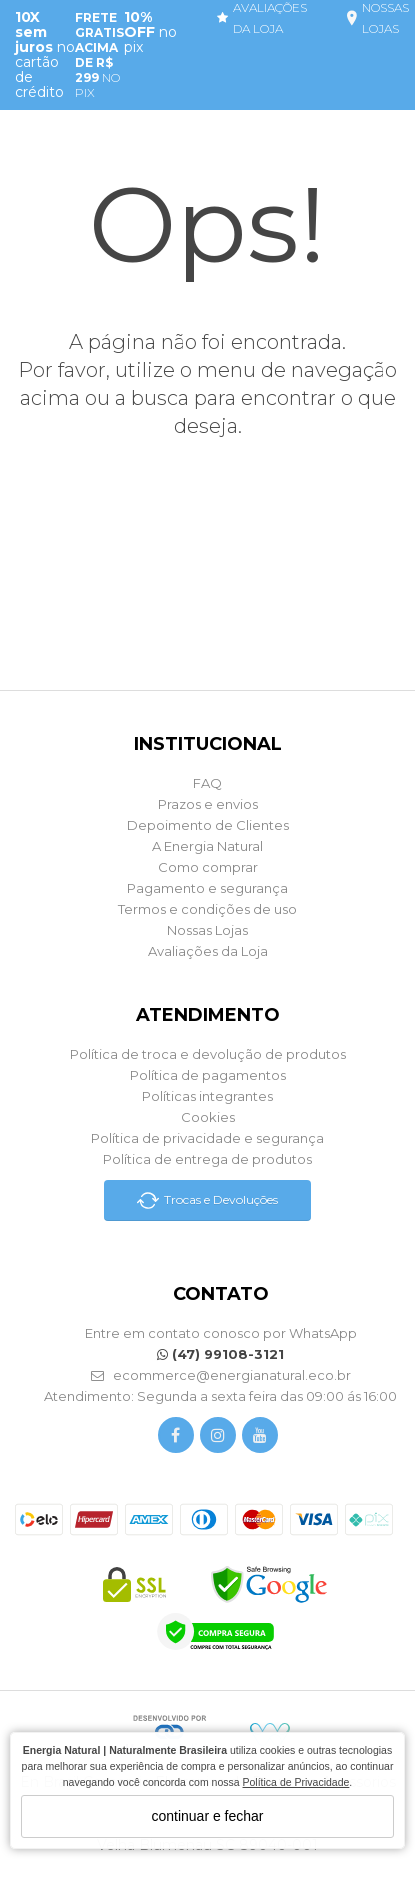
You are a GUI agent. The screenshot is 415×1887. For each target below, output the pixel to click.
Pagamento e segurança (207, 888)
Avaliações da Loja (208, 951)
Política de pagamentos (208, 1075)
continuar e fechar (207, 1816)
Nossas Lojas (207, 930)
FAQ (207, 783)
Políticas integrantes (207, 1096)
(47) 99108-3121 (220, 1354)
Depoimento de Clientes (208, 825)
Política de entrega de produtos (207, 1159)
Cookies (208, 1117)
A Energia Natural (207, 846)
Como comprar (208, 867)
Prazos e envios (208, 804)
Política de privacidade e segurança (207, 1138)
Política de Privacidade (296, 1782)
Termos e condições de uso (207, 909)
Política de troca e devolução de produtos (208, 1054)
